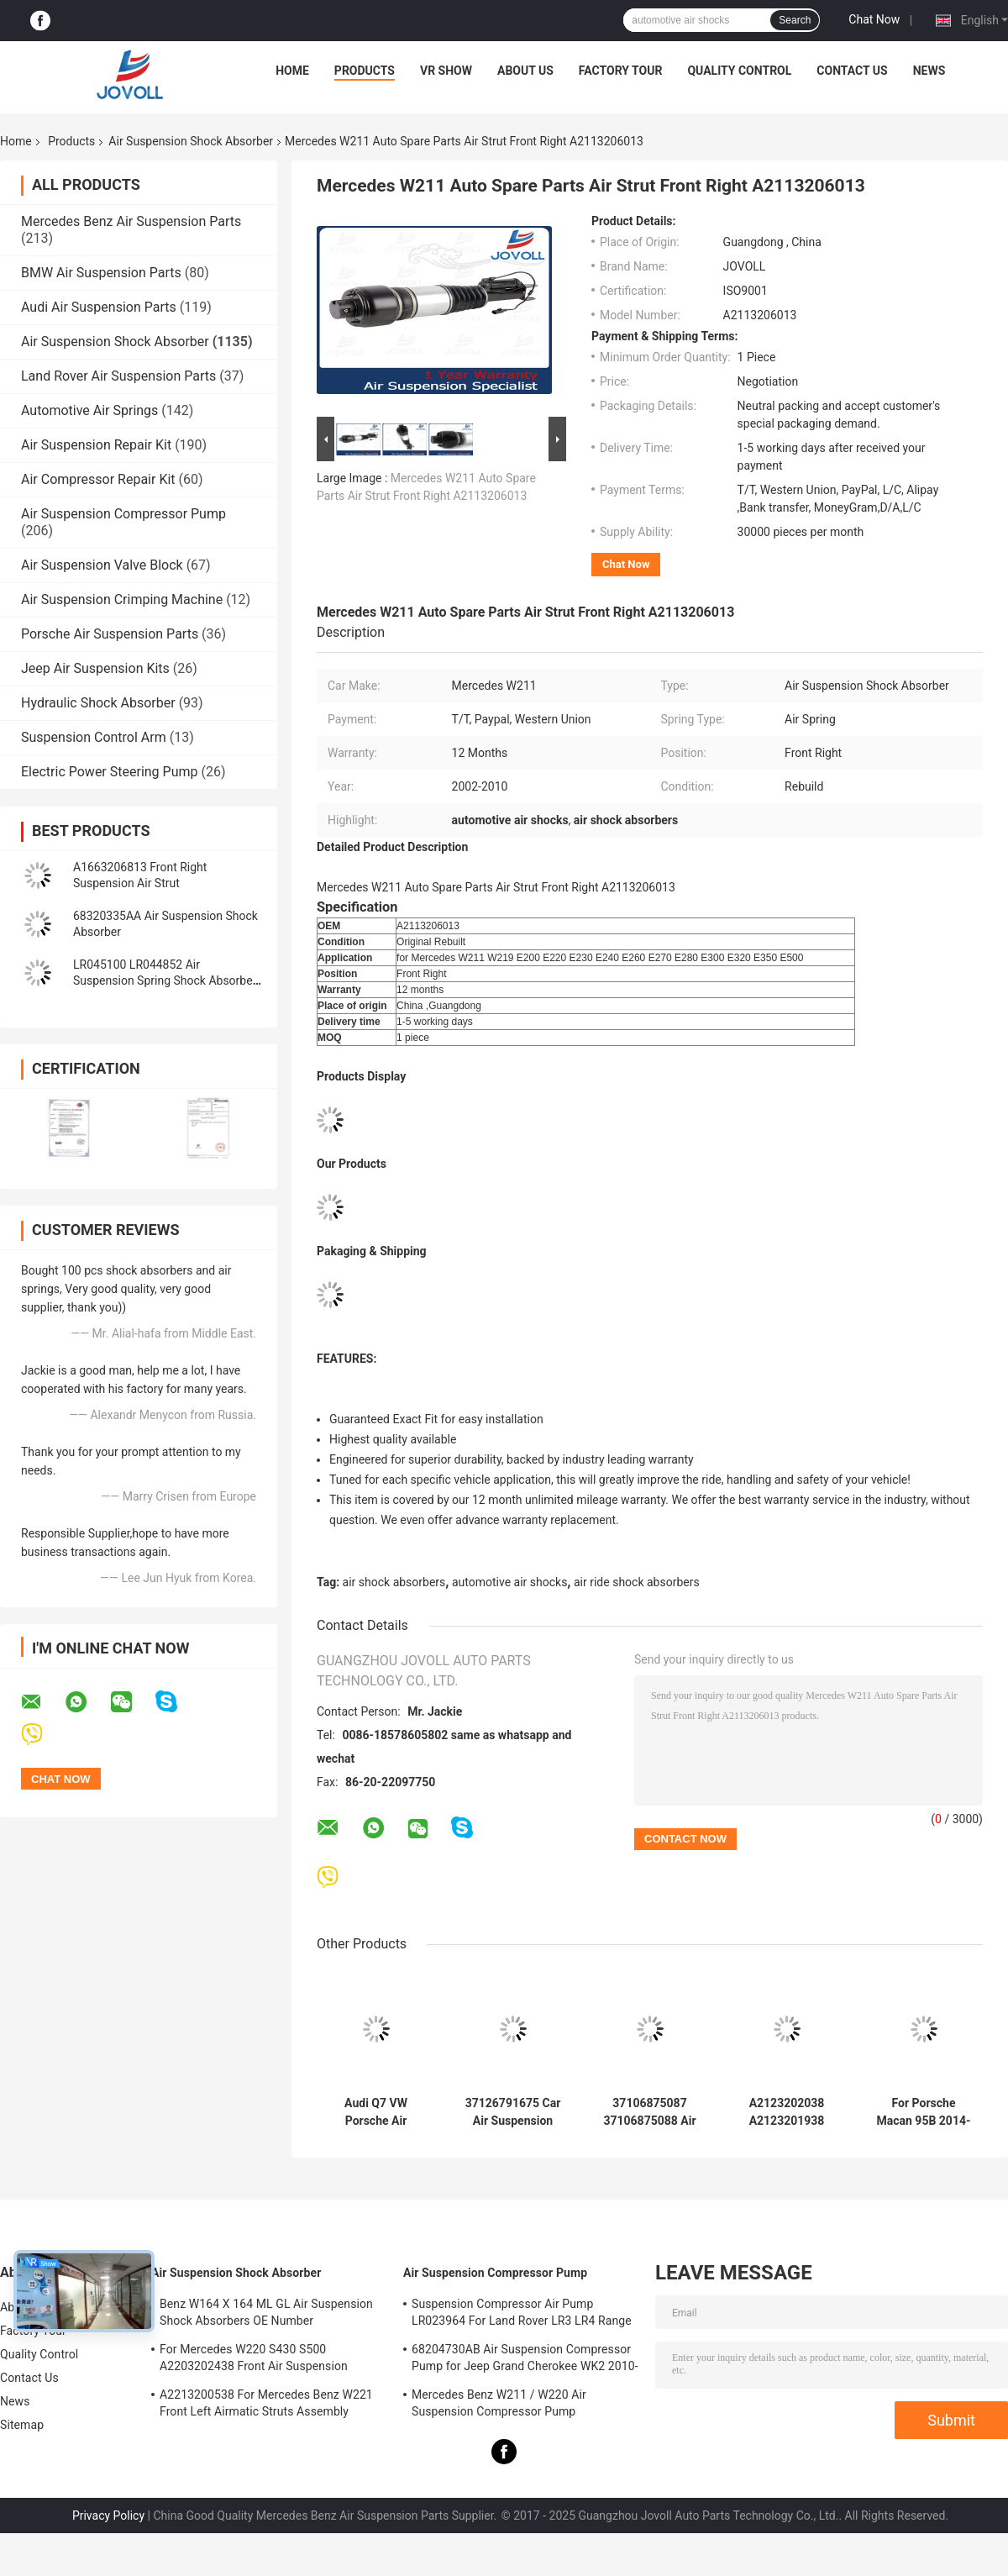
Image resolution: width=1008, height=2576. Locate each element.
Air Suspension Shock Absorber (190, 141)
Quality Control (739, 70)
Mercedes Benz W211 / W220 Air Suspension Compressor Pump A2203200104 (499, 2405)
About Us (525, 70)
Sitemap (22, 2424)
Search (795, 20)
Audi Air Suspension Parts (98, 307)
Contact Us (851, 70)
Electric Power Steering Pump (109, 772)
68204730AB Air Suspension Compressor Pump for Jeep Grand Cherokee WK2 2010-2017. (525, 2360)
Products (364, 70)
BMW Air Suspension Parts (101, 273)
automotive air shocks (509, 1582)
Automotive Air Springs (89, 410)
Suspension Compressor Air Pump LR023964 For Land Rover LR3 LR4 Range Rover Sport (522, 2314)
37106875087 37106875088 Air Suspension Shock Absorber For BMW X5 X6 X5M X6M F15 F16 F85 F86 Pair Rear (650, 2112)
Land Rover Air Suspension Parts (118, 376)
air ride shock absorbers (637, 1582)
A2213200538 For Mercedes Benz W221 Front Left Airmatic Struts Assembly (266, 2403)
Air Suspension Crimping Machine (122, 599)
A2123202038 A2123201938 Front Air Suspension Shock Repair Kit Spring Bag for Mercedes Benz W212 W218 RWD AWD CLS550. (786, 2112)
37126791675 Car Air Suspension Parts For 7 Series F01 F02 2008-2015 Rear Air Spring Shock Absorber (513, 2112)
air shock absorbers (394, 1582)
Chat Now (874, 19)
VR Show (446, 70)
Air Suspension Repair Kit (96, 445)
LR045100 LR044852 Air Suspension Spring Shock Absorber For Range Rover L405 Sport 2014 (164, 980)
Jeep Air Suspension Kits (95, 668)
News (929, 70)
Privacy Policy (108, 2515)
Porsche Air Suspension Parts (109, 634)
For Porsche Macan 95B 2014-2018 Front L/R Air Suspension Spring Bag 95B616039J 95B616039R (923, 2112)
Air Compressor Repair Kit (98, 479)
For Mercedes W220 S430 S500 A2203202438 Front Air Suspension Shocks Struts (254, 2360)
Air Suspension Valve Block (102, 565)
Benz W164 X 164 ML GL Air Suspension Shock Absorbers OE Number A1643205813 (266, 2314)
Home (292, 70)
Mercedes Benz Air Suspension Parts (131, 221)
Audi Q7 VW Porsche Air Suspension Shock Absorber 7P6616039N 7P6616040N (375, 2112)
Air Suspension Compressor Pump (123, 514)
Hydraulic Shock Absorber (98, 703)
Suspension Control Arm (93, 737)
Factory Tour (621, 70)
